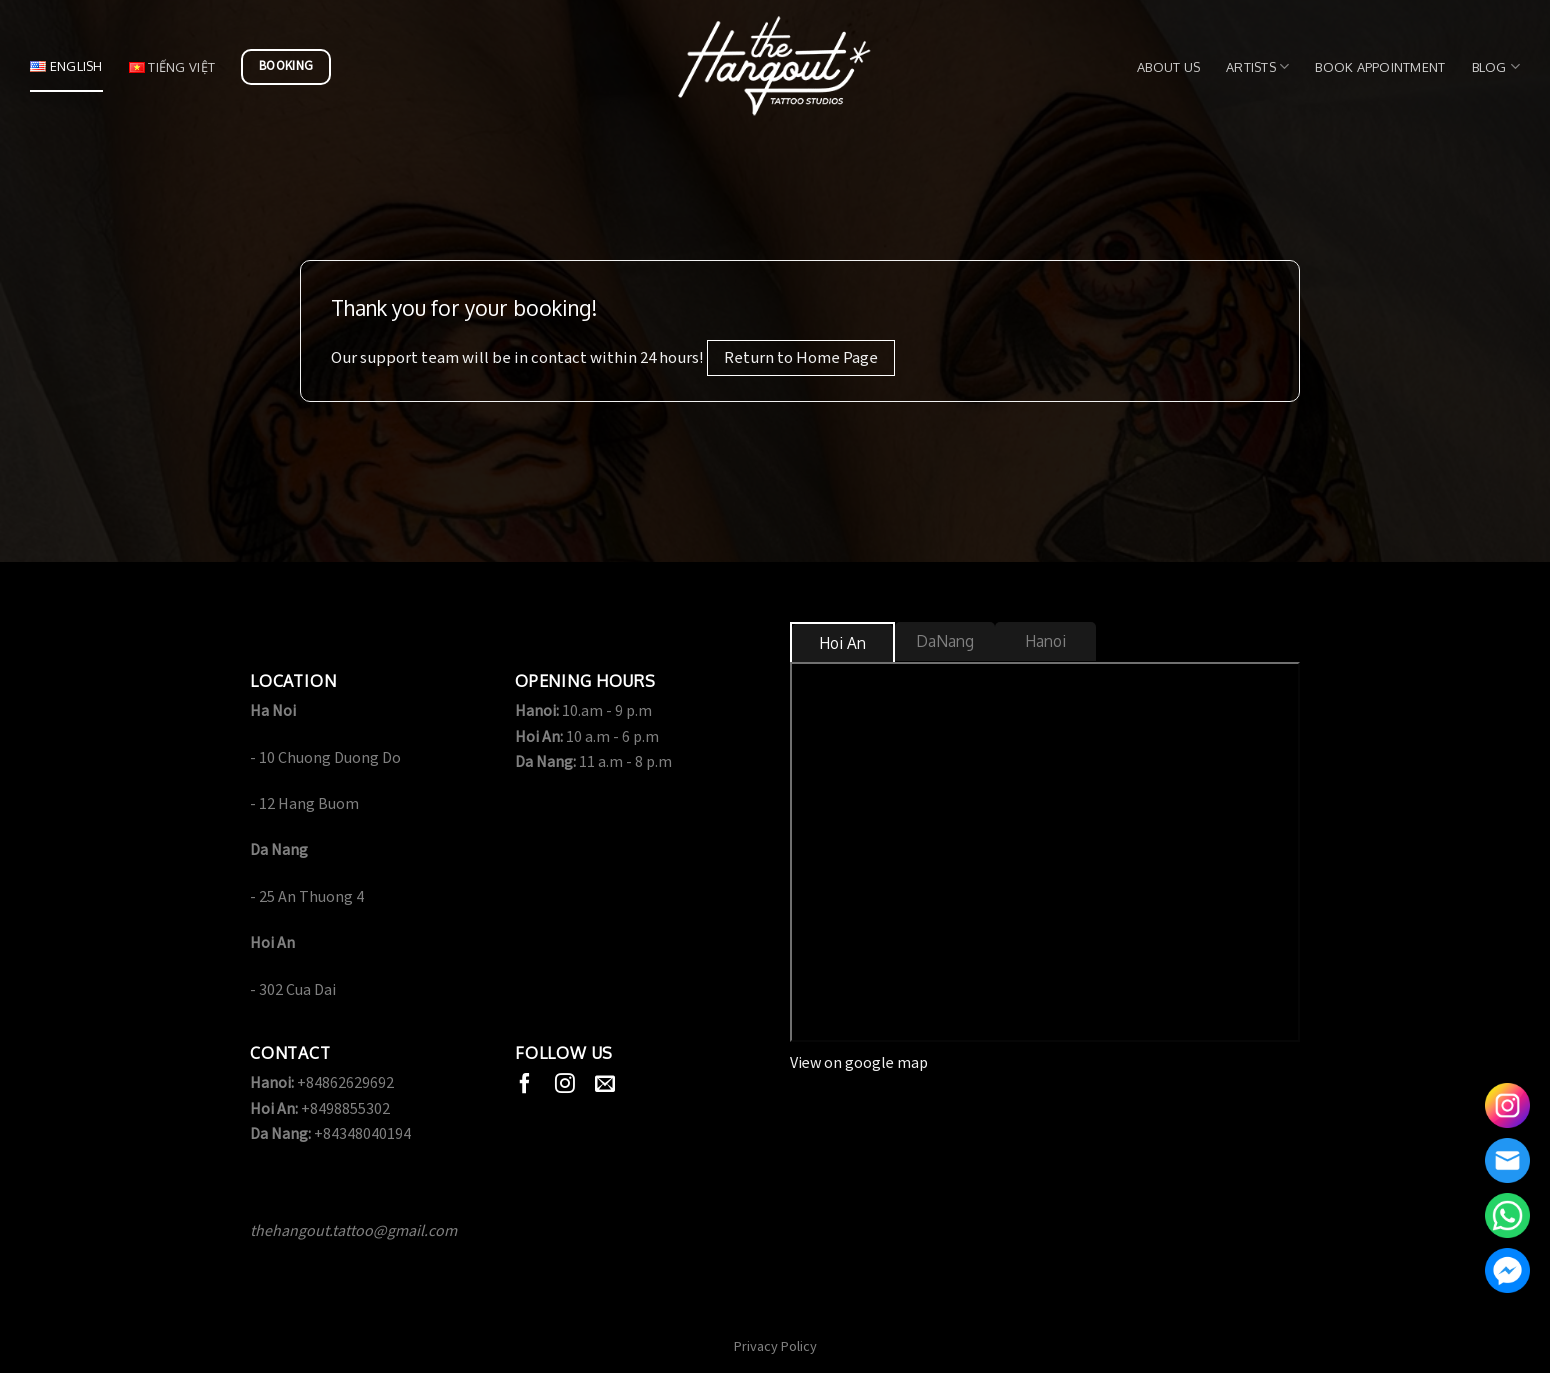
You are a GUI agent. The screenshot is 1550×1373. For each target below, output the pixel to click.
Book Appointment (1380, 67)
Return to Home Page (801, 358)
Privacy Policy (775, 1346)
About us (1168, 67)
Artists (1257, 66)
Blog (1496, 66)
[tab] (842, 643)
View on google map (859, 1063)
